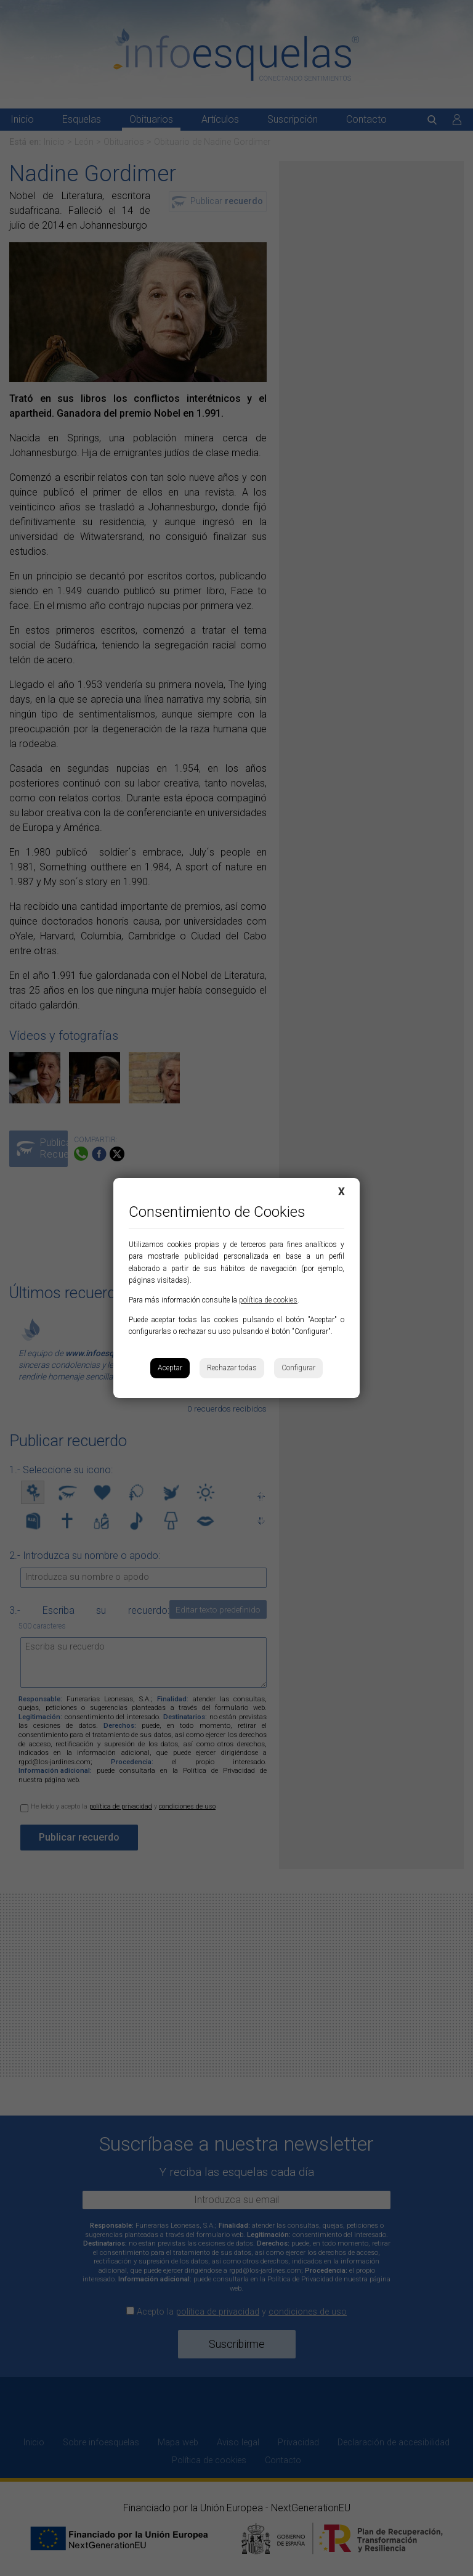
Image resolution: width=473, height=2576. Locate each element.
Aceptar (170, 1368)
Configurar (298, 1368)
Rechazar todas (232, 1368)
